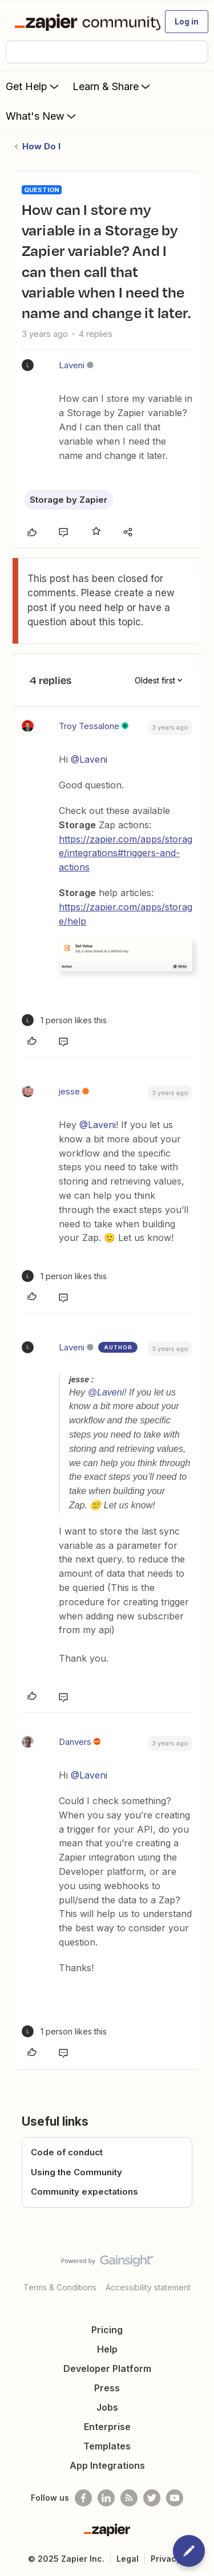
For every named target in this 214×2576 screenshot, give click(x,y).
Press (107, 2388)
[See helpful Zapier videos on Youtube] (174, 2497)
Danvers (75, 1741)
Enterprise (107, 2426)
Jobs (107, 2407)
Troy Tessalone (89, 726)
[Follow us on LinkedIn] (106, 2497)
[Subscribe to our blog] (129, 2497)
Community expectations (84, 2191)
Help (107, 2349)
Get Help (33, 86)
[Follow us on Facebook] (83, 2497)
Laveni (71, 365)
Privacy (166, 2558)
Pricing (107, 2329)
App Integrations (107, 2465)
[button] (186, 21)
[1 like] (64, 1020)
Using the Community (76, 2172)
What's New (42, 116)
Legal (127, 2558)
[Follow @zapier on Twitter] (151, 2497)
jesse (69, 1091)
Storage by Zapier (68, 499)
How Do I (41, 146)
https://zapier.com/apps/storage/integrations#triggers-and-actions (125, 853)
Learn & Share (112, 86)
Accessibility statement (148, 2287)
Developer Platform (107, 2368)
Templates (107, 2446)
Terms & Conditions (59, 2287)
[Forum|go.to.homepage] (82, 22)
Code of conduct (67, 2152)
